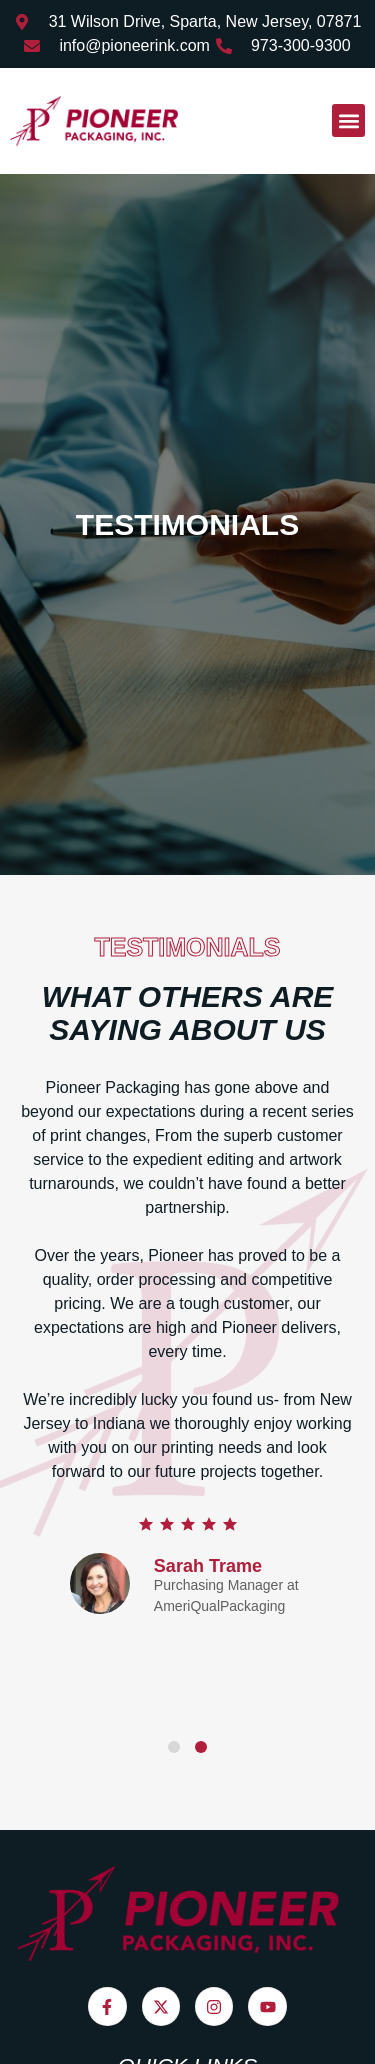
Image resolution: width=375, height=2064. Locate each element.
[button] (348, 120)
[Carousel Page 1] (174, 1747)
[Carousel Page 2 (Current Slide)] (201, 1747)
